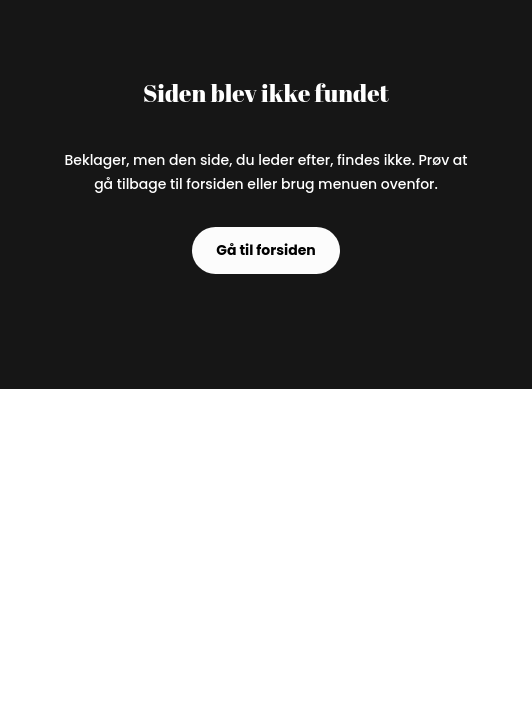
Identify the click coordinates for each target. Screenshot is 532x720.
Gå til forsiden (266, 250)
